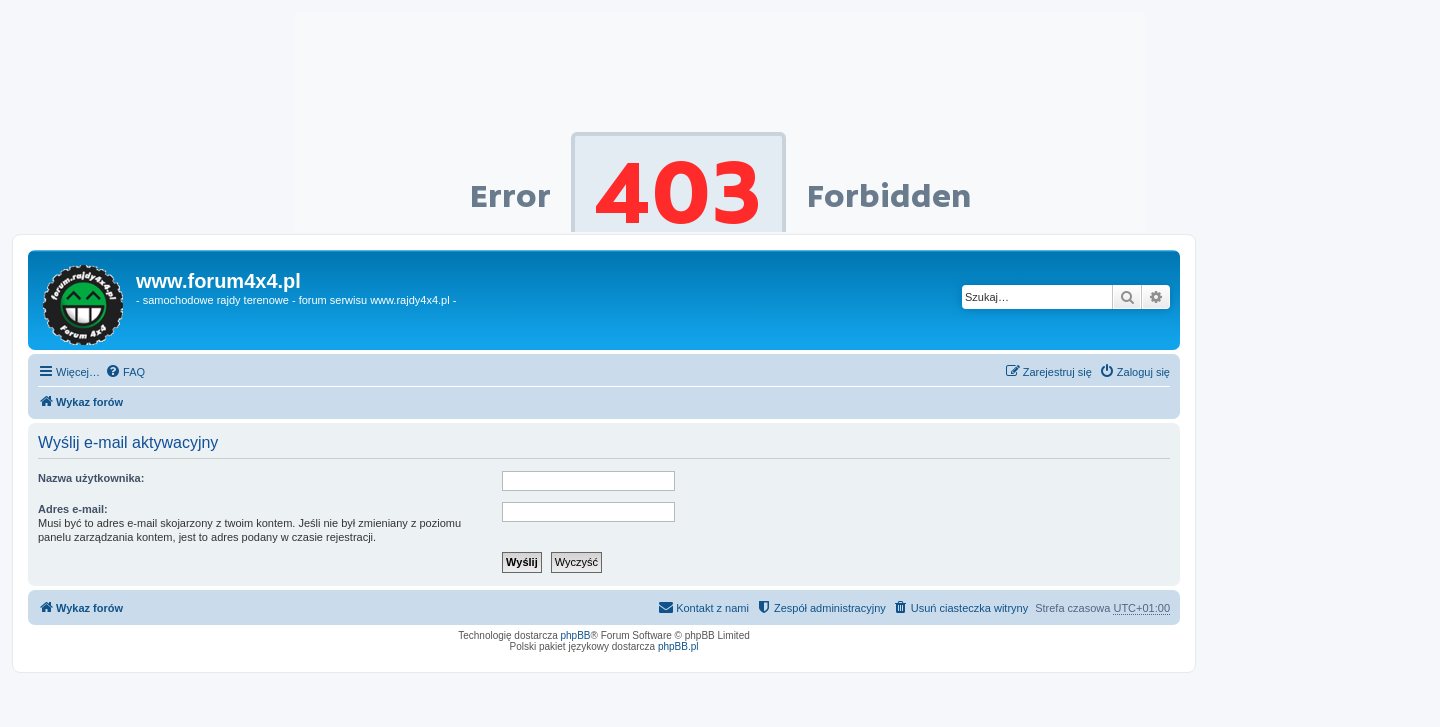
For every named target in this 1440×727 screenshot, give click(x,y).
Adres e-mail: (73, 509)
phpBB (576, 635)
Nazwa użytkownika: (91, 478)
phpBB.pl (678, 646)
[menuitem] (125, 372)
